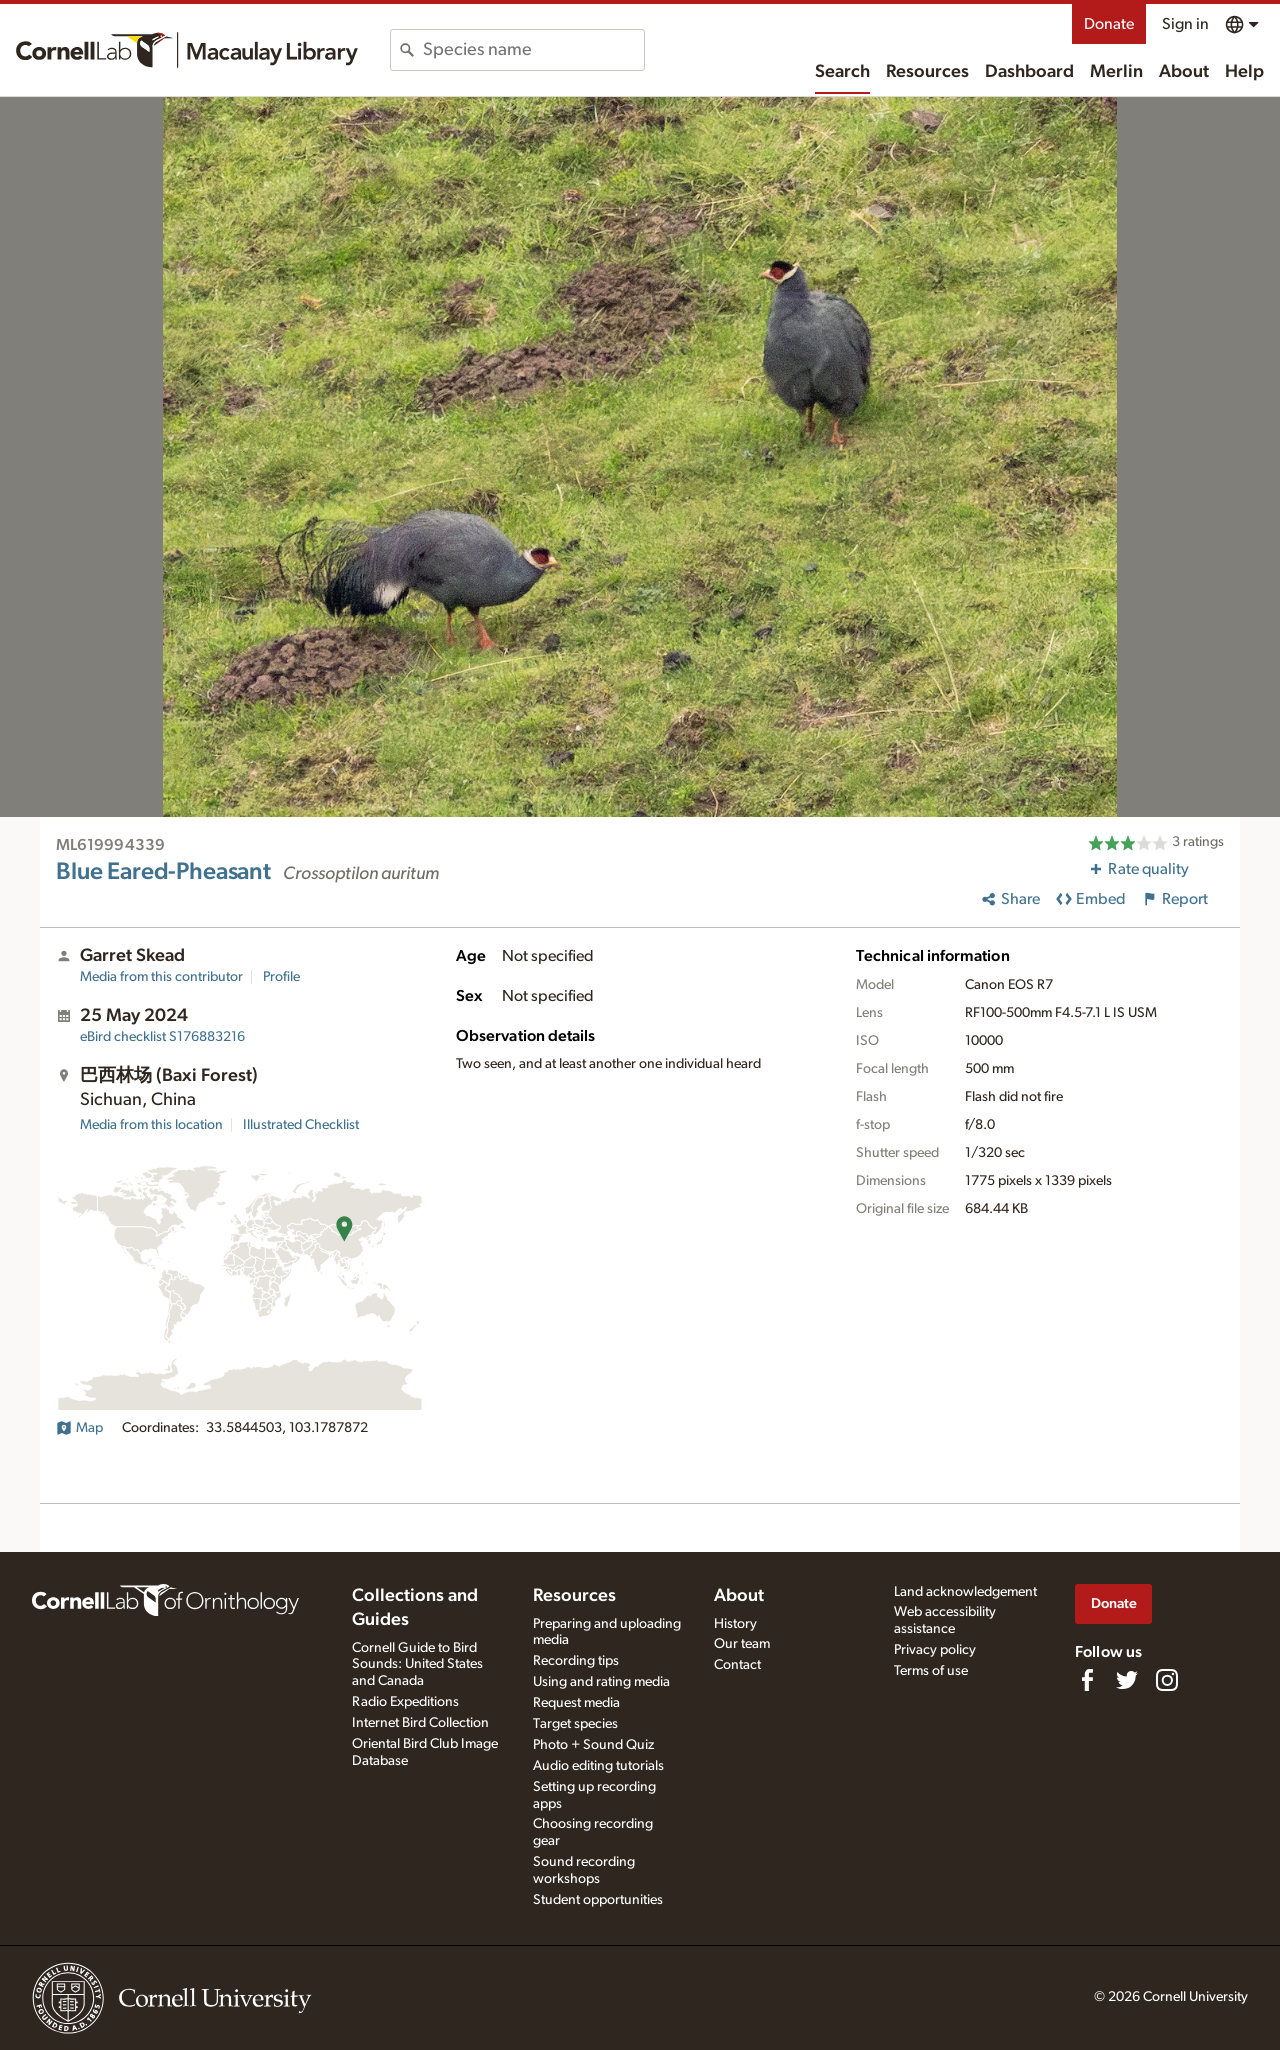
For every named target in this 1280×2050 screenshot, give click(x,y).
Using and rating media (601, 1682)
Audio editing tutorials (598, 1766)
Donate (1109, 24)
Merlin (1116, 72)
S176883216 (162, 1037)
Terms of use (931, 1671)
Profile (281, 977)
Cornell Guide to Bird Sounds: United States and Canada (417, 1665)
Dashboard (1029, 72)
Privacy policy (935, 1650)
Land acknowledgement (965, 1592)
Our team (742, 1644)
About (1184, 72)
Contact (737, 1665)
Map (79, 1428)
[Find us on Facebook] (1087, 1680)
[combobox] (533, 50)
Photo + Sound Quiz (593, 1745)
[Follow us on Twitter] (1127, 1680)
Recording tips (576, 1661)
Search (842, 72)
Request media (576, 1703)
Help (1244, 72)
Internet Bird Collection (420, 1723)
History (735, 1624)
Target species (575, 1724)
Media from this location (151, 1125)
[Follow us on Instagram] (1167, 1680)
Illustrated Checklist (301, 1125)
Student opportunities (598, 1900)
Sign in (1185, 24)
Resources (927, 72)
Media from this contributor (161, 977)
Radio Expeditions (405, 1702)
